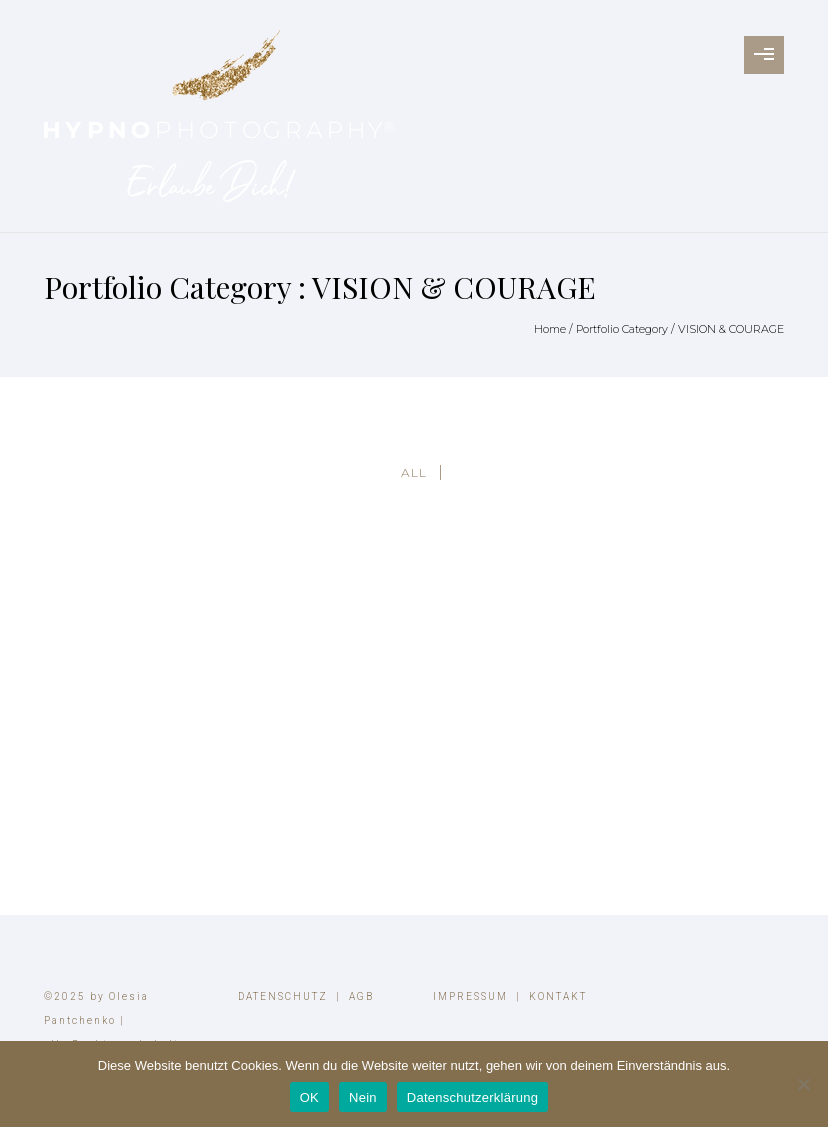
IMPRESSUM (470, 996)
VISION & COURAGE (731, 329)
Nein (363, 1097)
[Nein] (803, 1084)
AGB (361, 996)
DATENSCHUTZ (283, 996)
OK (309, 1097)
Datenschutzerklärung (472, 1097)
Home (550, 329)
